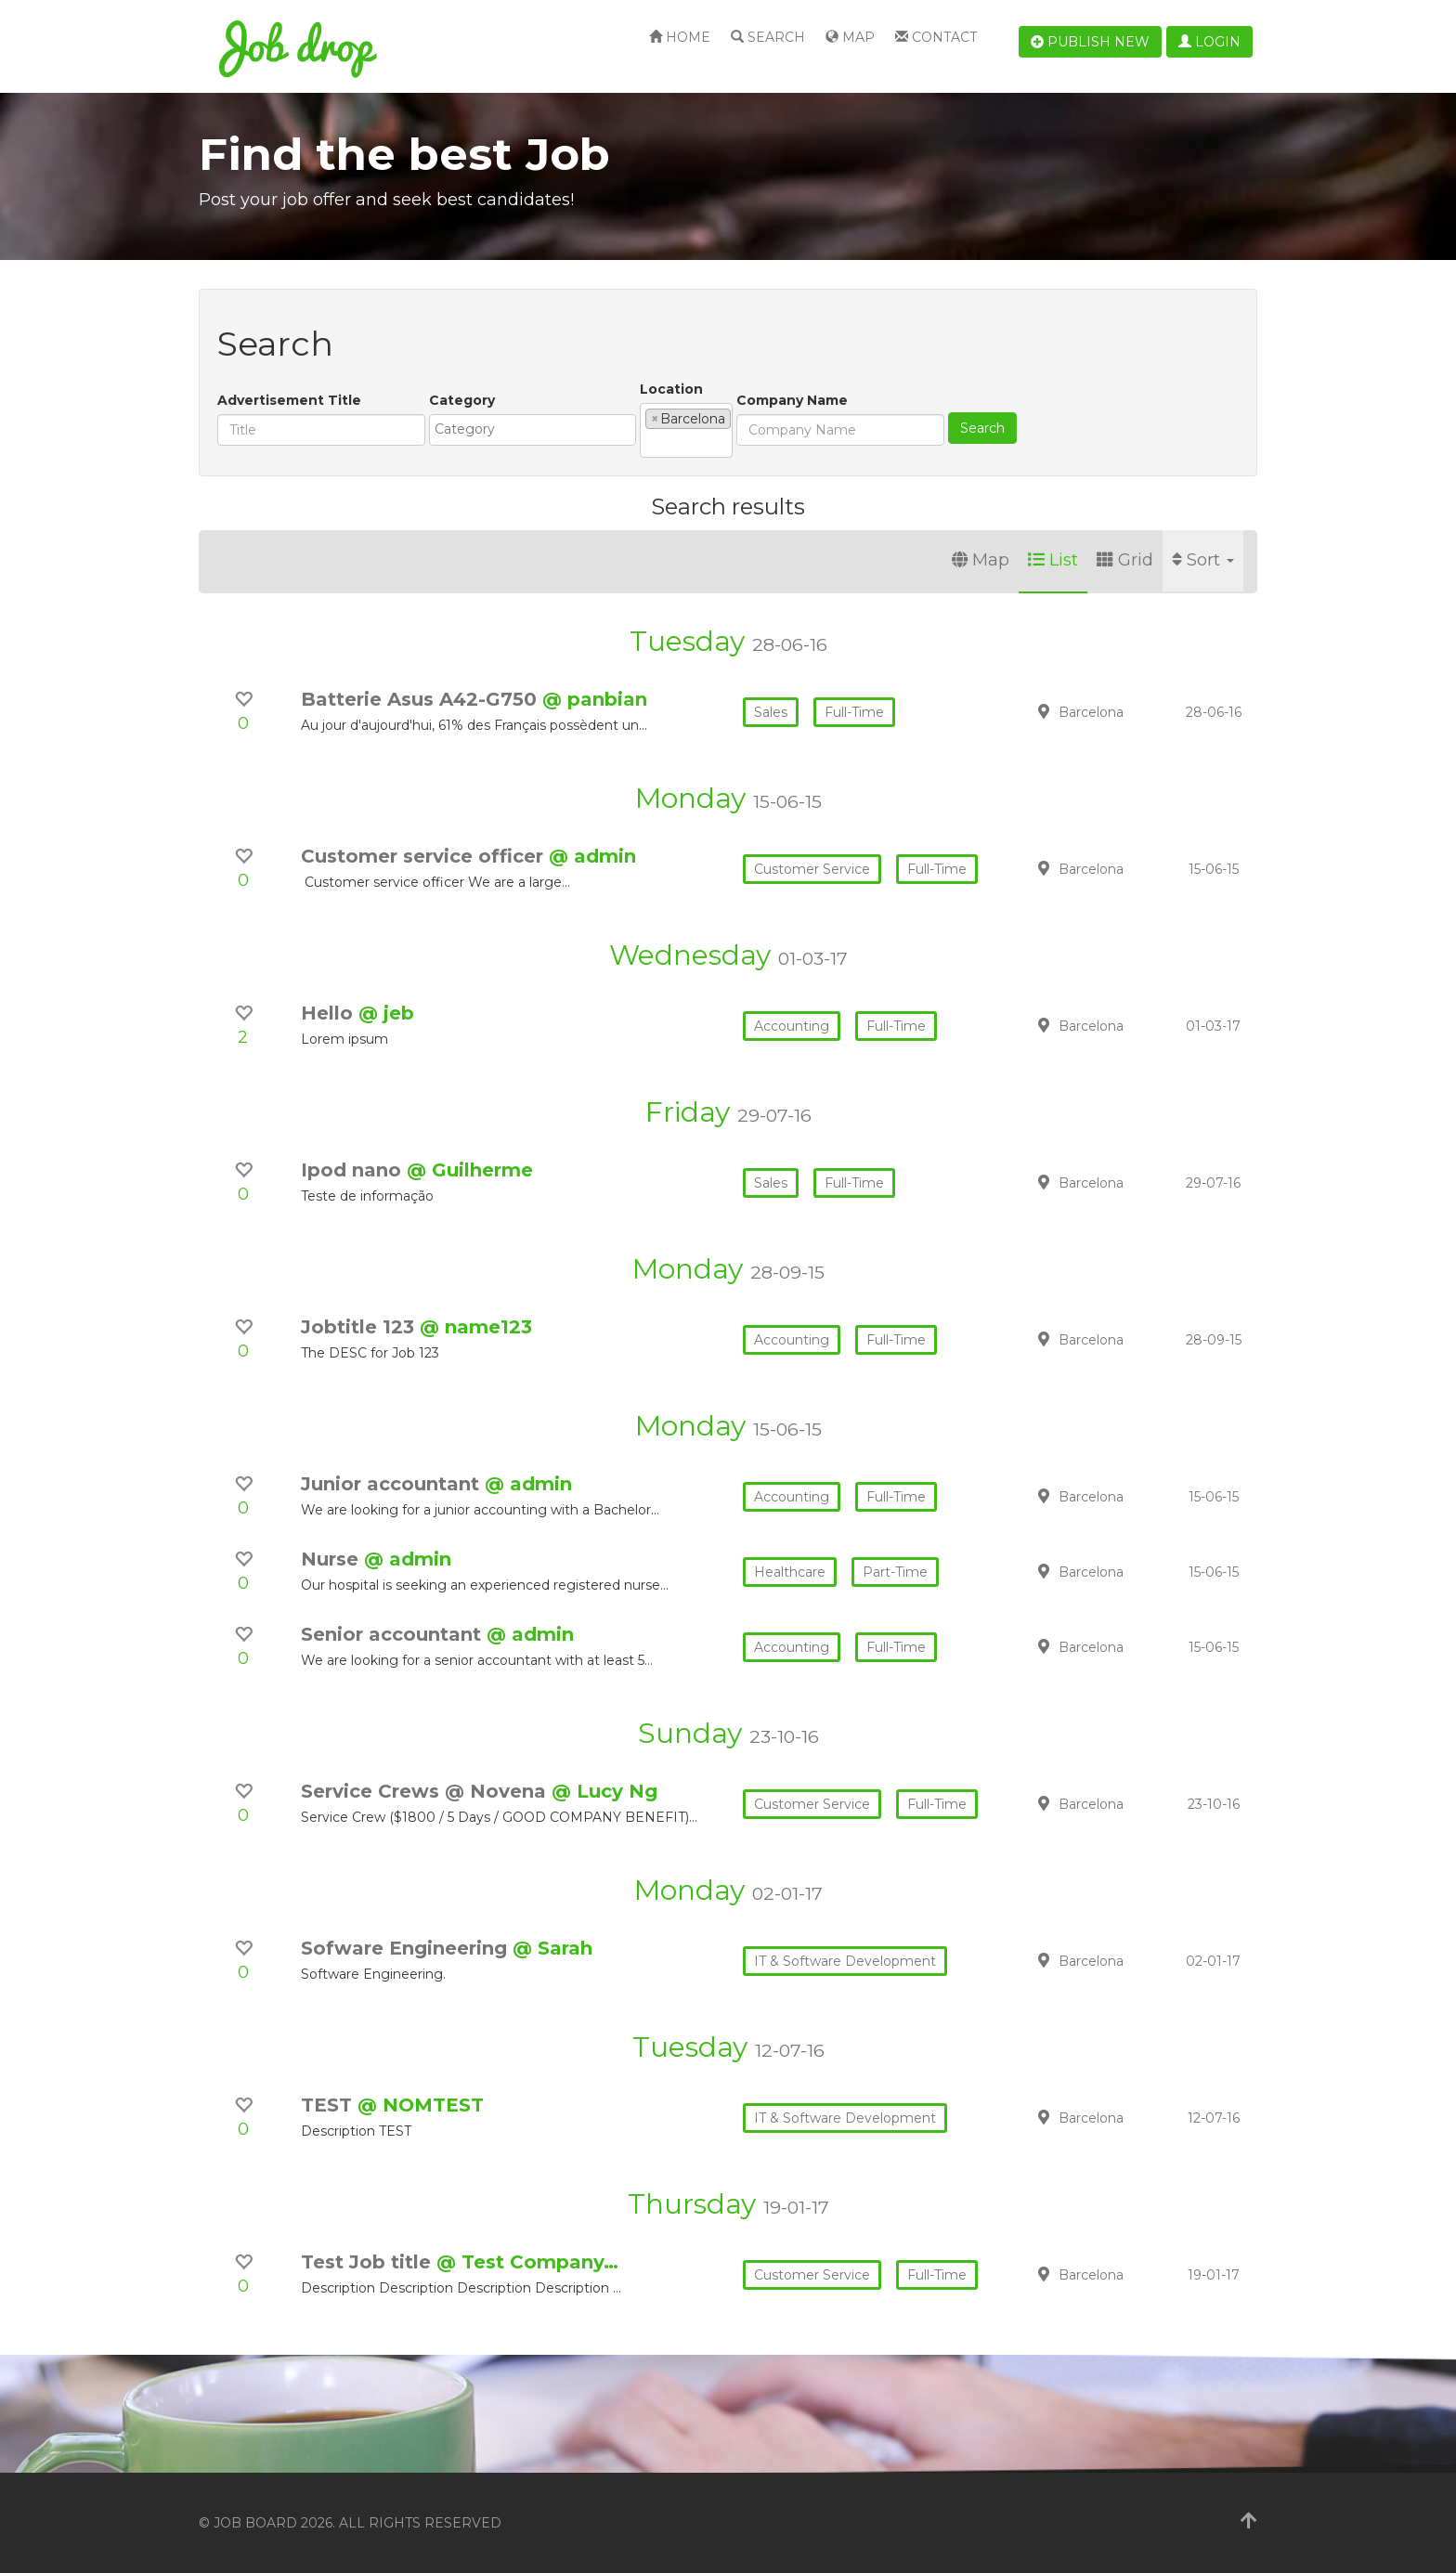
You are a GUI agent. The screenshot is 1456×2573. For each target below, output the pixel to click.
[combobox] (532, 430)
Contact (936, 37)
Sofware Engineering (407, 1948)
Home (679, 37)
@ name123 (476, 1327)
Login (1209, 41)
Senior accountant (394, 1634)
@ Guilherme (470, 1170)
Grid (1125, 560)
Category (462, 400)
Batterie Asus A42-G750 (421, 699)
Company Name (792, 400)
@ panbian (594, 699)
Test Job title (368, 2262)
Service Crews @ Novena (426, 1791)
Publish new (1090, 41)
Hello (329, 1013)
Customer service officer (425, 856)
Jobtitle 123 (360, 1327)
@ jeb (386, 1013)
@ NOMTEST (421, 2105)
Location (671, 389)
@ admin (592, 856)
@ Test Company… (527, 2262)
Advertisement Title (289, 400)
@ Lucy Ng (604, 1791)
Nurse (332, 1559)
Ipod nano (354, 1170)
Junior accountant (393, 1484)
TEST (329, 2105)
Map (850, 37)
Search (768, 37)
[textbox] (537, 429)
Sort (1203, 560)
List (1053, 560)
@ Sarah (552, 1948)
